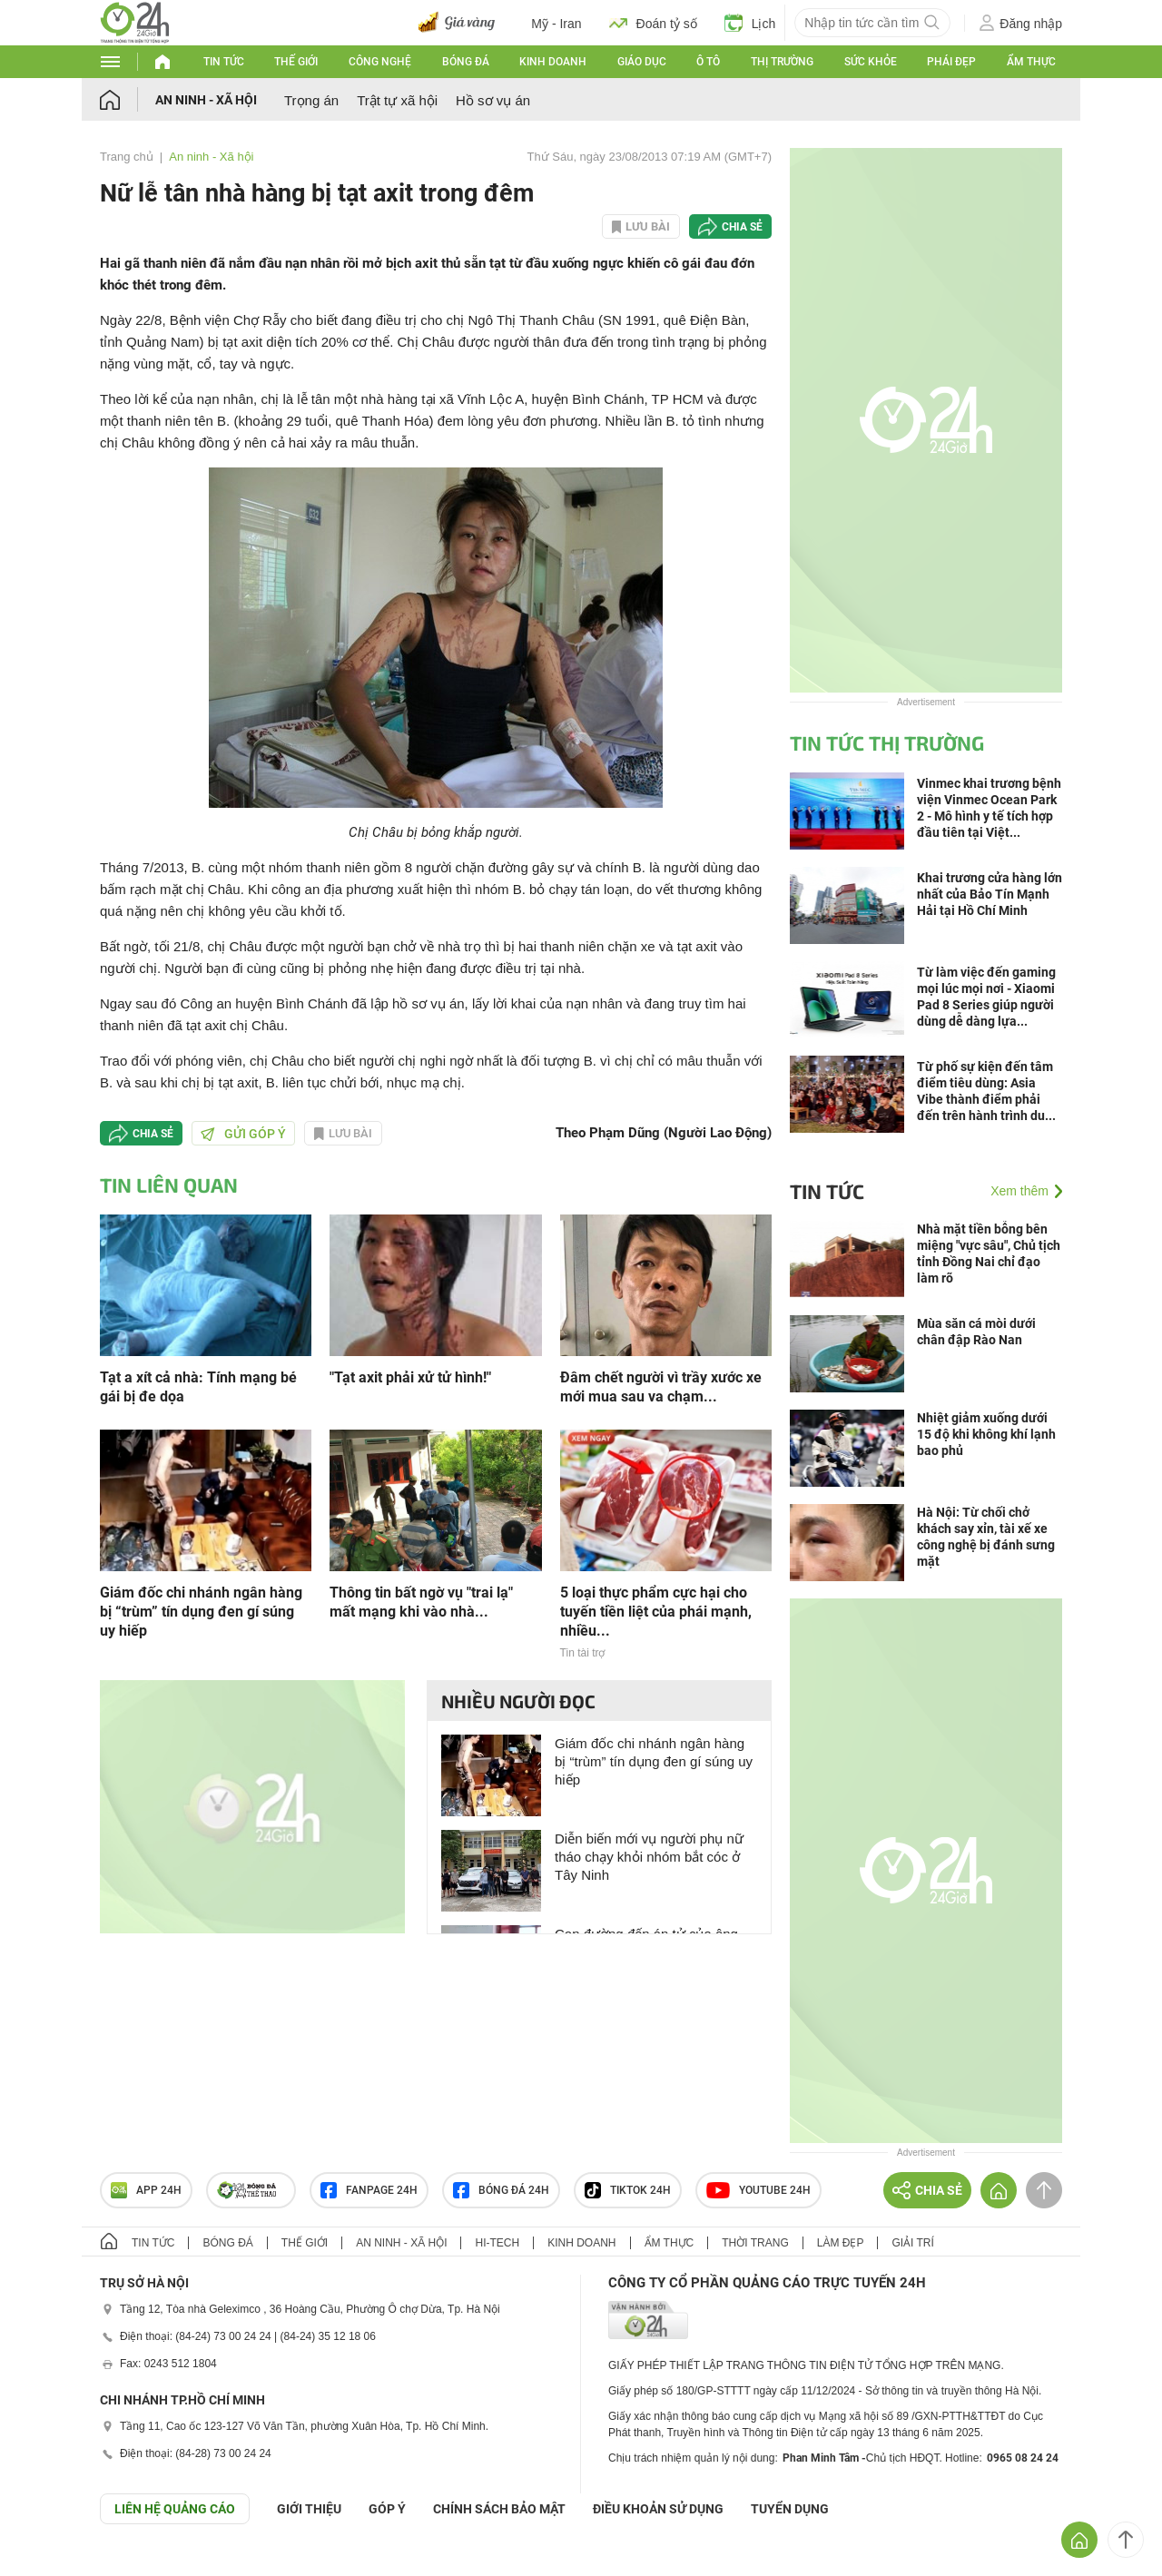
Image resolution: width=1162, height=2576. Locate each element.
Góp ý (387, 2509)
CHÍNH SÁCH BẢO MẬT (499, 2509)
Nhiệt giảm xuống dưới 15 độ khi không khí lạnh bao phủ (986, 1434)
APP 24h (146, 2190)
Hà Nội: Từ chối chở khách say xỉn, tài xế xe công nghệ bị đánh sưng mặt (986, 1536)
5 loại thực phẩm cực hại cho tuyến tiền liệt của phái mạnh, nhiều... (656, 1611)
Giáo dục (641, 61)
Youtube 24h (758, 2190)
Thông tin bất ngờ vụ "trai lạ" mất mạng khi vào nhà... (421, 1602)
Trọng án (311, 100)
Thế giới (296, 61)
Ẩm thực (1031, 61)
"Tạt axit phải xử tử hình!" (410, 1377)
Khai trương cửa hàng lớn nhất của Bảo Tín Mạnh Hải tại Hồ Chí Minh (989, 894)
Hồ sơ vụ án (493, 100)
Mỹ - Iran (556, 23)
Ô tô (708, 61)
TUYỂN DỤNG (790, 2509)
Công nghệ (380, 61)
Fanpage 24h (369, 2190)
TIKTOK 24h (628, 2190)
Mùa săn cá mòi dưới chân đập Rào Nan (976, 1331)
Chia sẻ (742, 227)
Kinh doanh (552, 61)
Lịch (750, 23)
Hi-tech (497, 2243)
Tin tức (223, 61)
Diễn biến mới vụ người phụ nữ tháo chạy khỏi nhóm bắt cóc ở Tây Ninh (649, 1857)
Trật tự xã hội (397, 100)
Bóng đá (465, 61)
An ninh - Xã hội (206, 100)
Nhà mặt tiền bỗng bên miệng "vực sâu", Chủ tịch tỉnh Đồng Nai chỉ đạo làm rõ (988, 1253)
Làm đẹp (840, 2243)
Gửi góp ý (243, 1133)
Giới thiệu (309, 2509)
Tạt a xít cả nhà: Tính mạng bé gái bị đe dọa (198, 1387)
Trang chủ (126, 156)
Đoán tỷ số (653, 23)
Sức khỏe (870, 61)
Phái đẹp (951, 61)
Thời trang (755, 2243)
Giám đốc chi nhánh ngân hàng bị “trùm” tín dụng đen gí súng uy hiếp (201, 1611)
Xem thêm (1019, 1191)
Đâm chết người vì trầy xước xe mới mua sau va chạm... (661, 1387)
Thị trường (782, 61)
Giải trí (912, 2243)
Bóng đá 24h (501, 2190)
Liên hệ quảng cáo (174, 2509)
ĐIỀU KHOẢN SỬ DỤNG (658, 2509)
